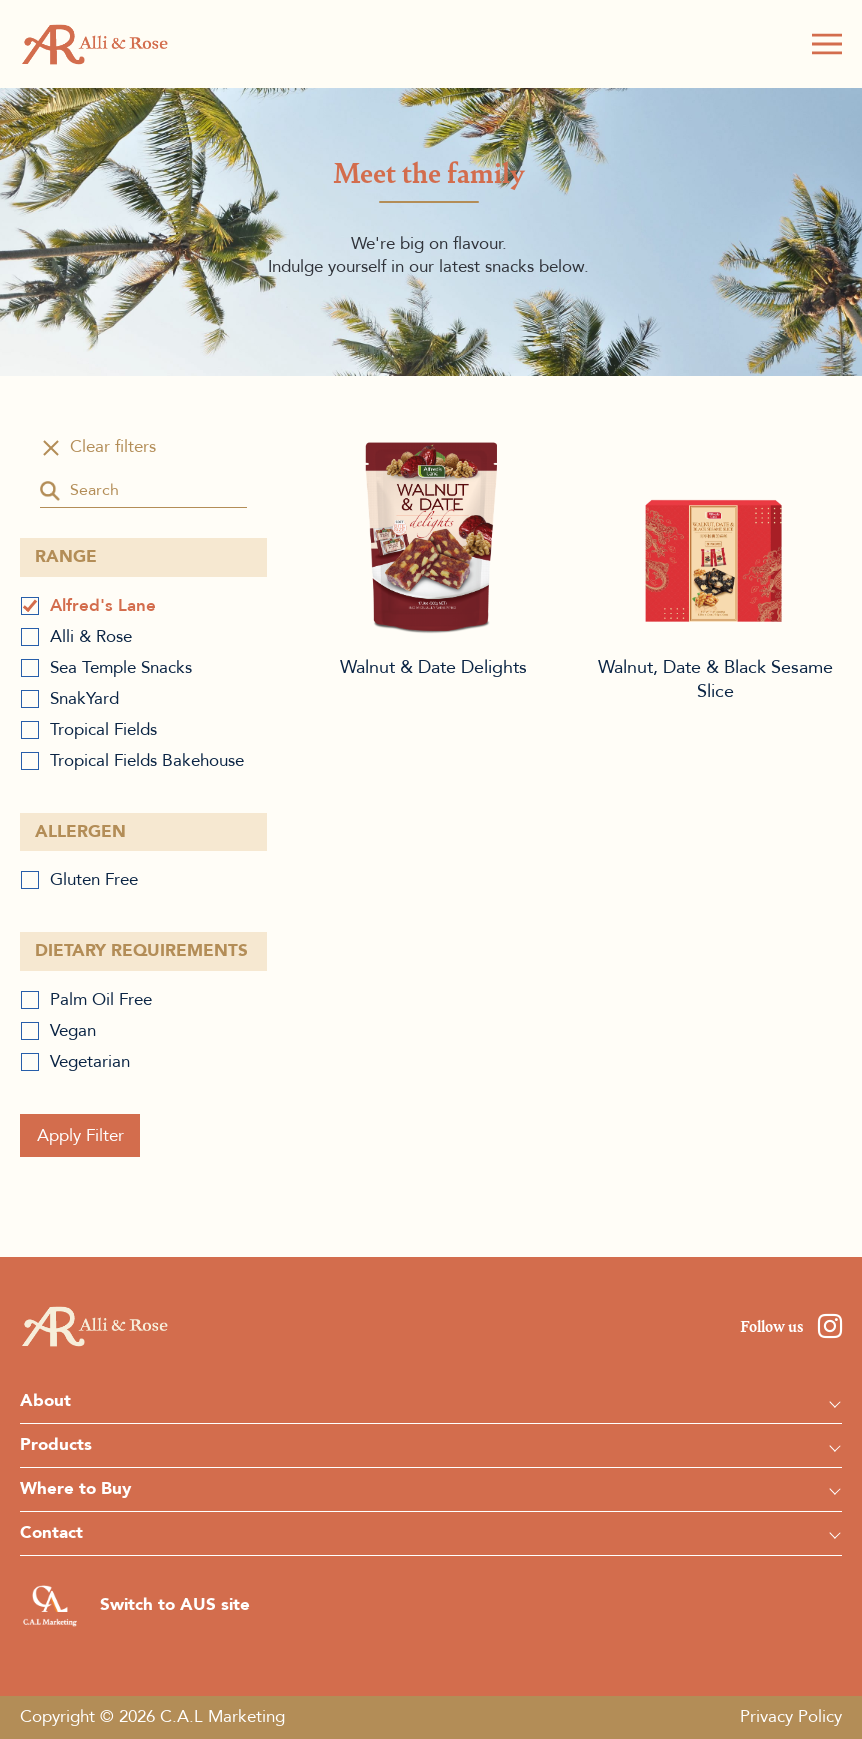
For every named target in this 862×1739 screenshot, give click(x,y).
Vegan (73, 1030)
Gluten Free (94, 879)
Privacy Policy (791, 1716)
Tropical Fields (103, 729)
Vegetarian (90, 1061)
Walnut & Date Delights (434, 536)
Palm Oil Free (101, 999)
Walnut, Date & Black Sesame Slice (716, 536)
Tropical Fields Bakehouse (147, 760)
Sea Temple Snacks (121, 667)
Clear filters (113, 447)
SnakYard (84, 698)
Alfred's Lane (103, 605)
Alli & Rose (91, 636)
